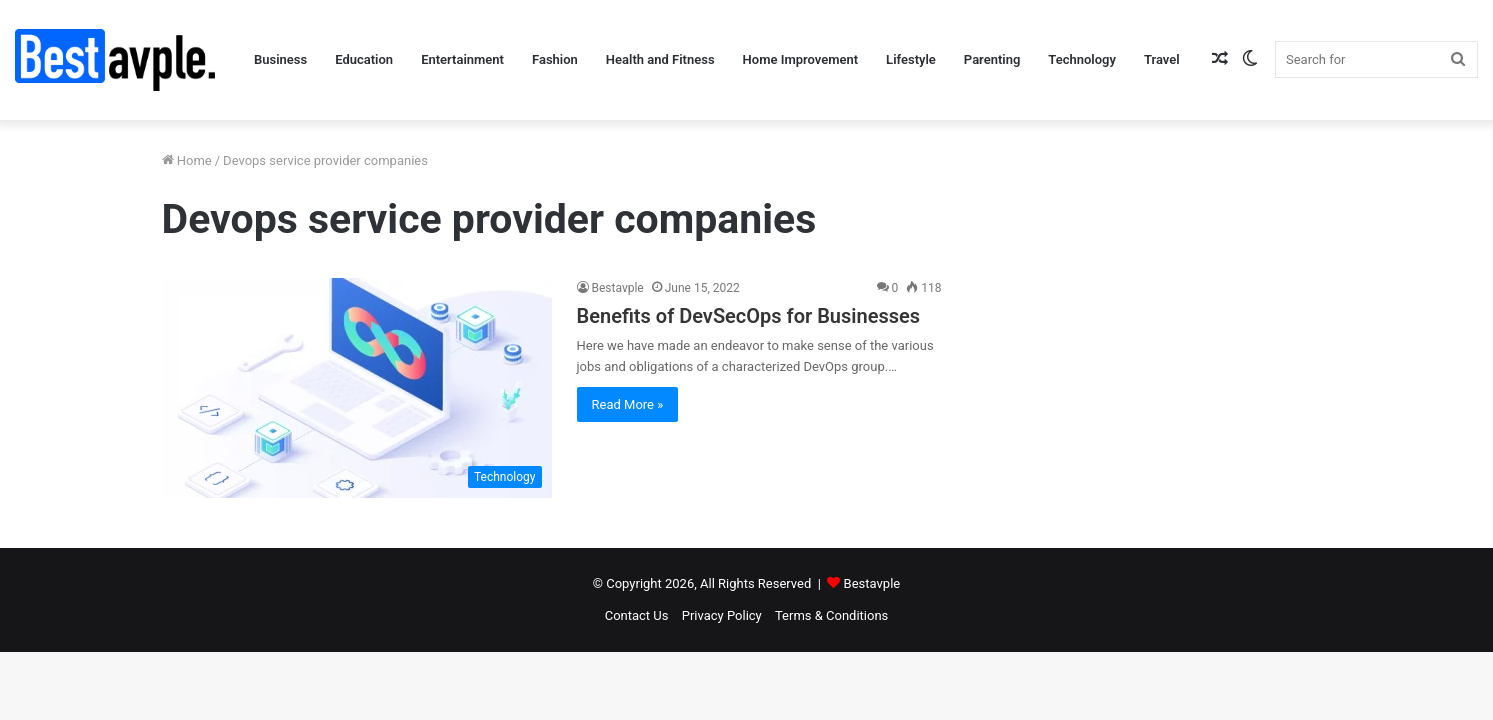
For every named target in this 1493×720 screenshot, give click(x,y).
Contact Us (637, 615)
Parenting (992, 59)
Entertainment (462, 59)
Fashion (555, 59)
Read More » (628, 404)
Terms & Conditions (831, 615)
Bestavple (618, 288)
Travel (1162, 59)
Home (187, 160)
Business (280, 59)
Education (364, 59)
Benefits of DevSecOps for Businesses (749, 316)
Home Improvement (801, 59)
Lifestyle (911, 59)
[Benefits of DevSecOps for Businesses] (357, 388)
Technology (1082, 59)
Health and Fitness (660, 59)
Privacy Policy (722, 615)
